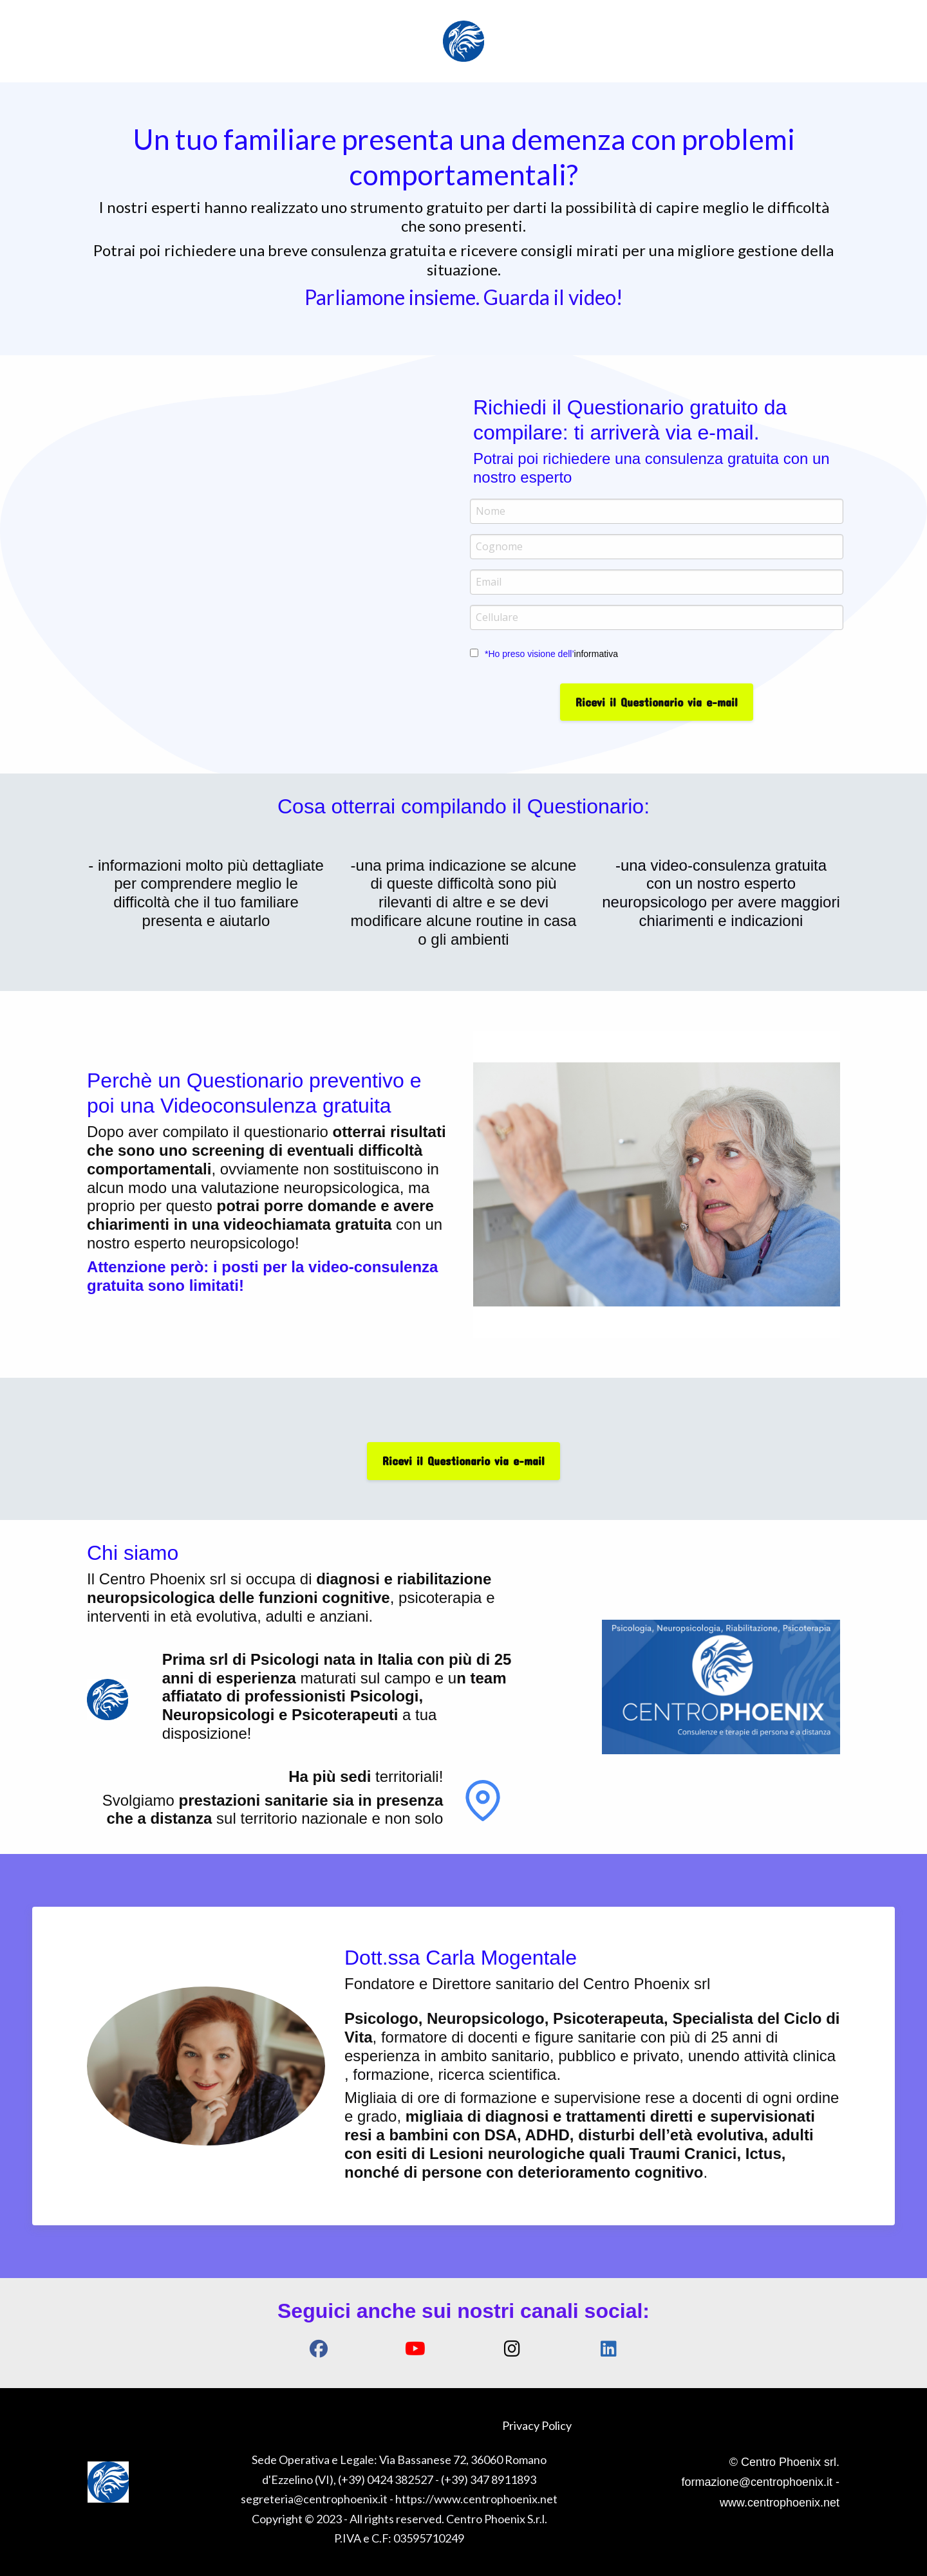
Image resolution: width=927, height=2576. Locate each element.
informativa (596, 654)
